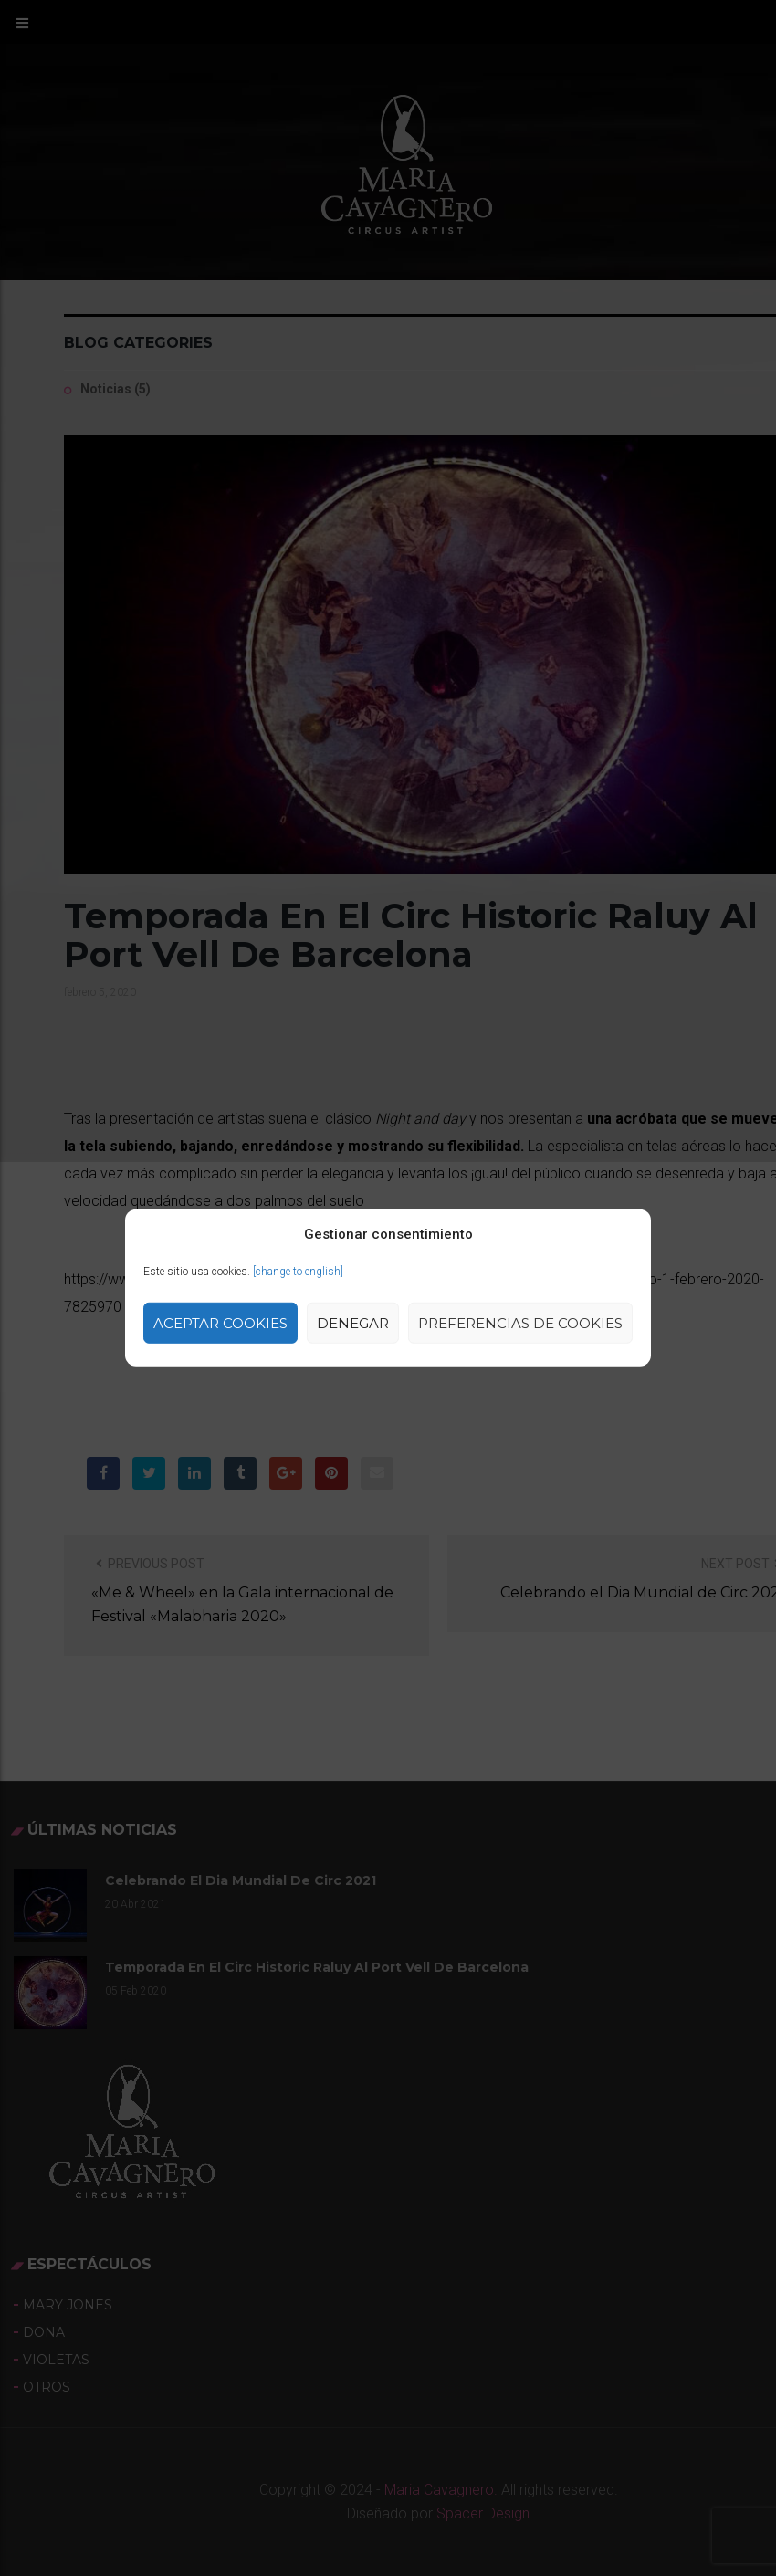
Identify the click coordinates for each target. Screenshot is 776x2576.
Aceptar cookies (220, 1323)
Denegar (353, 1323)
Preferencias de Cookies (520, 1323)
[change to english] (298, 1271)
